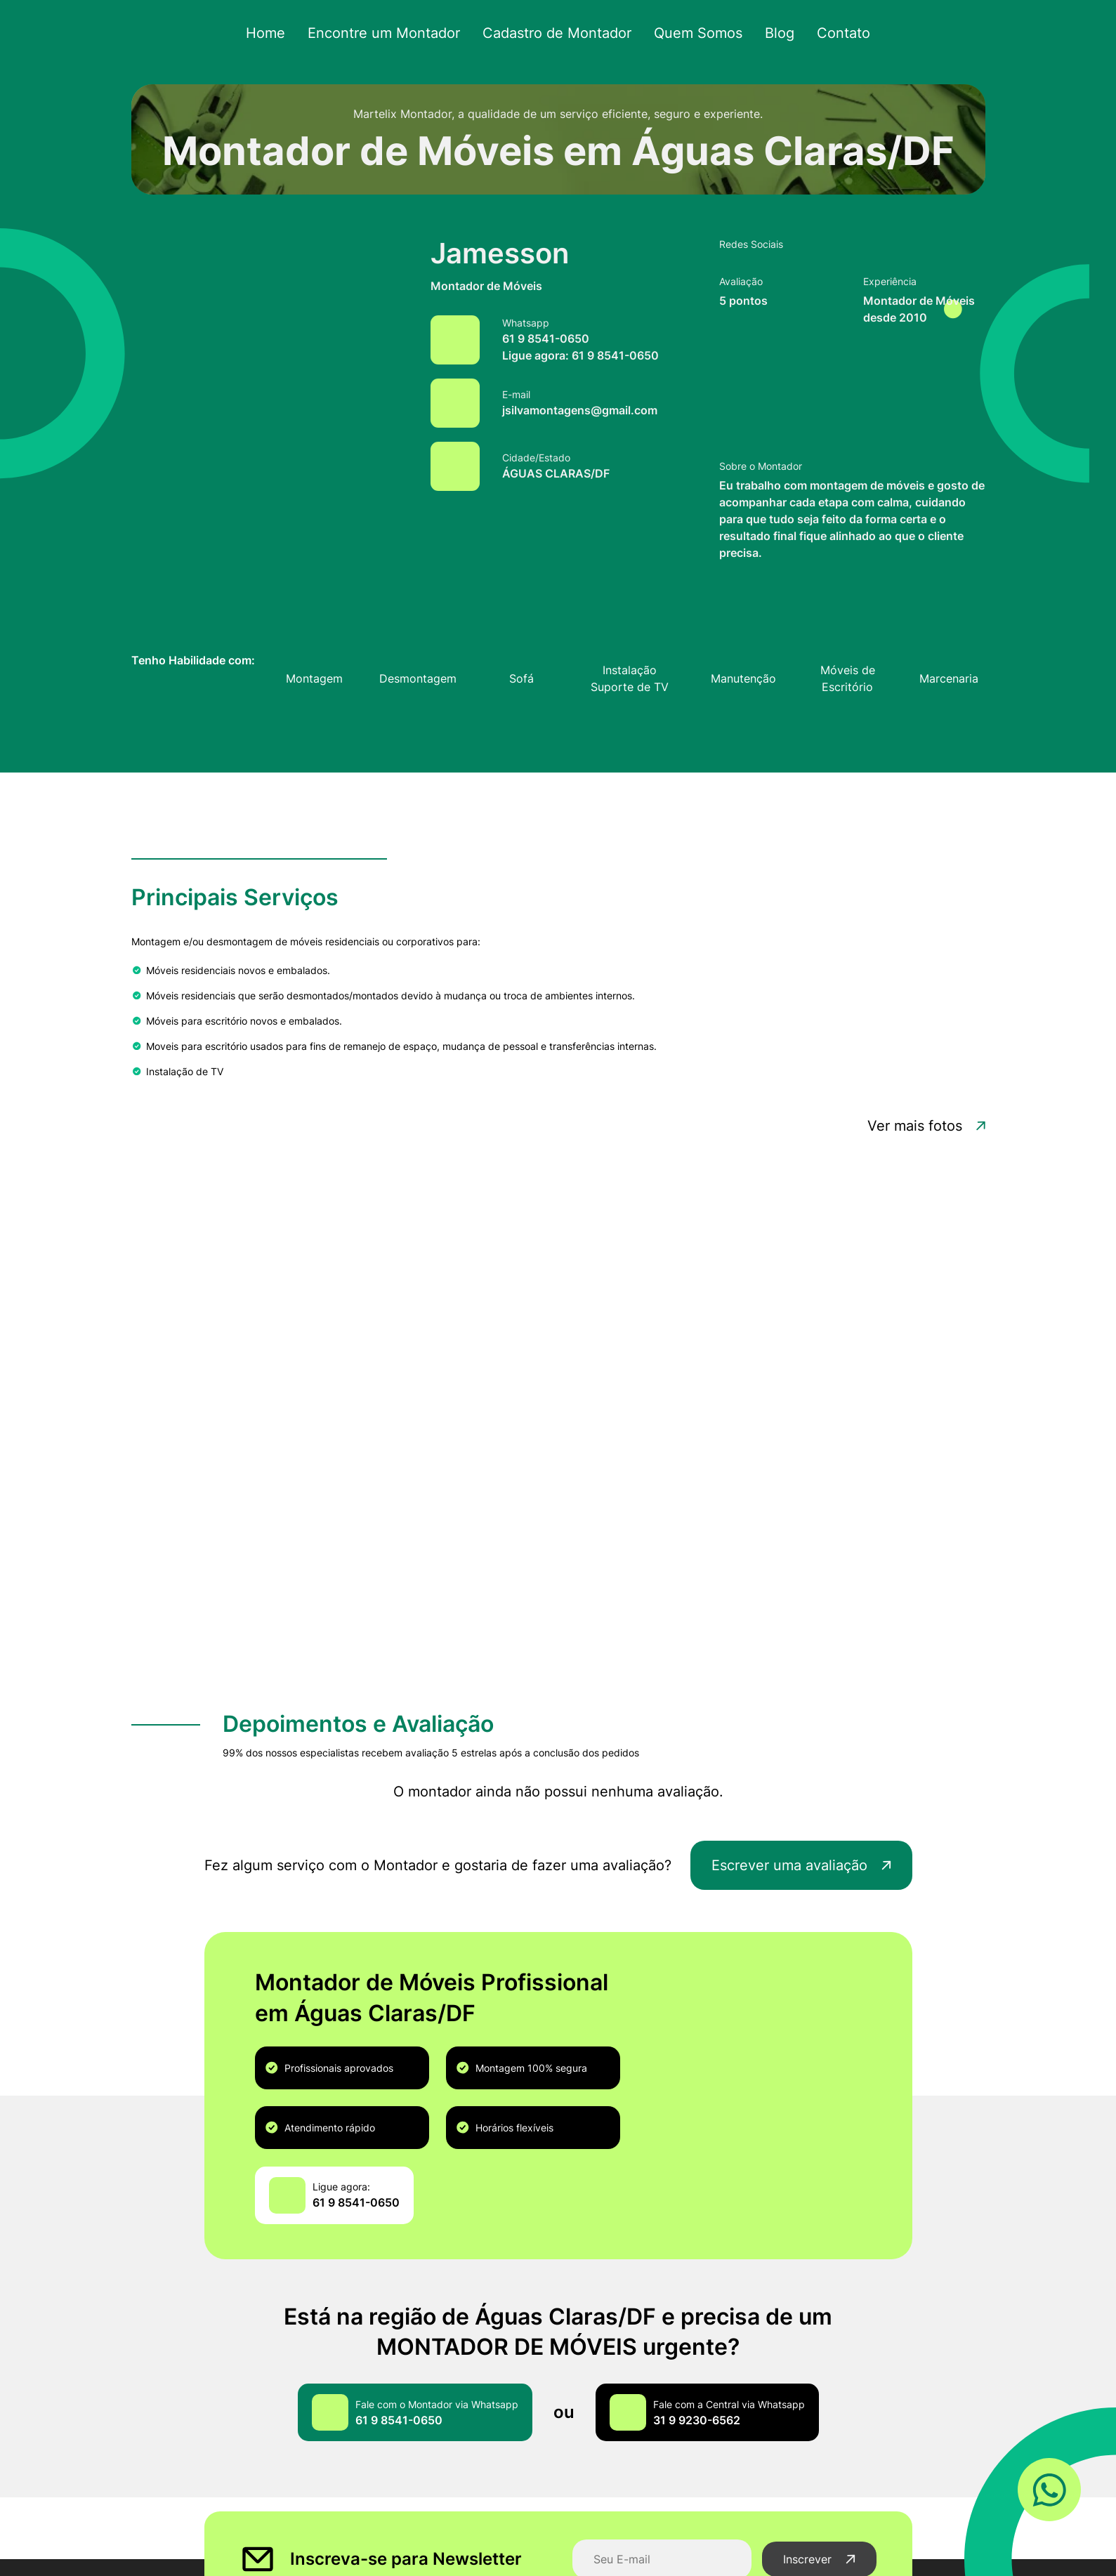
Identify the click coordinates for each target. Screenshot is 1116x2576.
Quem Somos (692, 33)
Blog (770, 33)
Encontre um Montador (391, 33)
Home (277, 33)
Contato (832, 33)
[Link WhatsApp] (1049, 2491)
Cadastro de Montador (556, 33)
